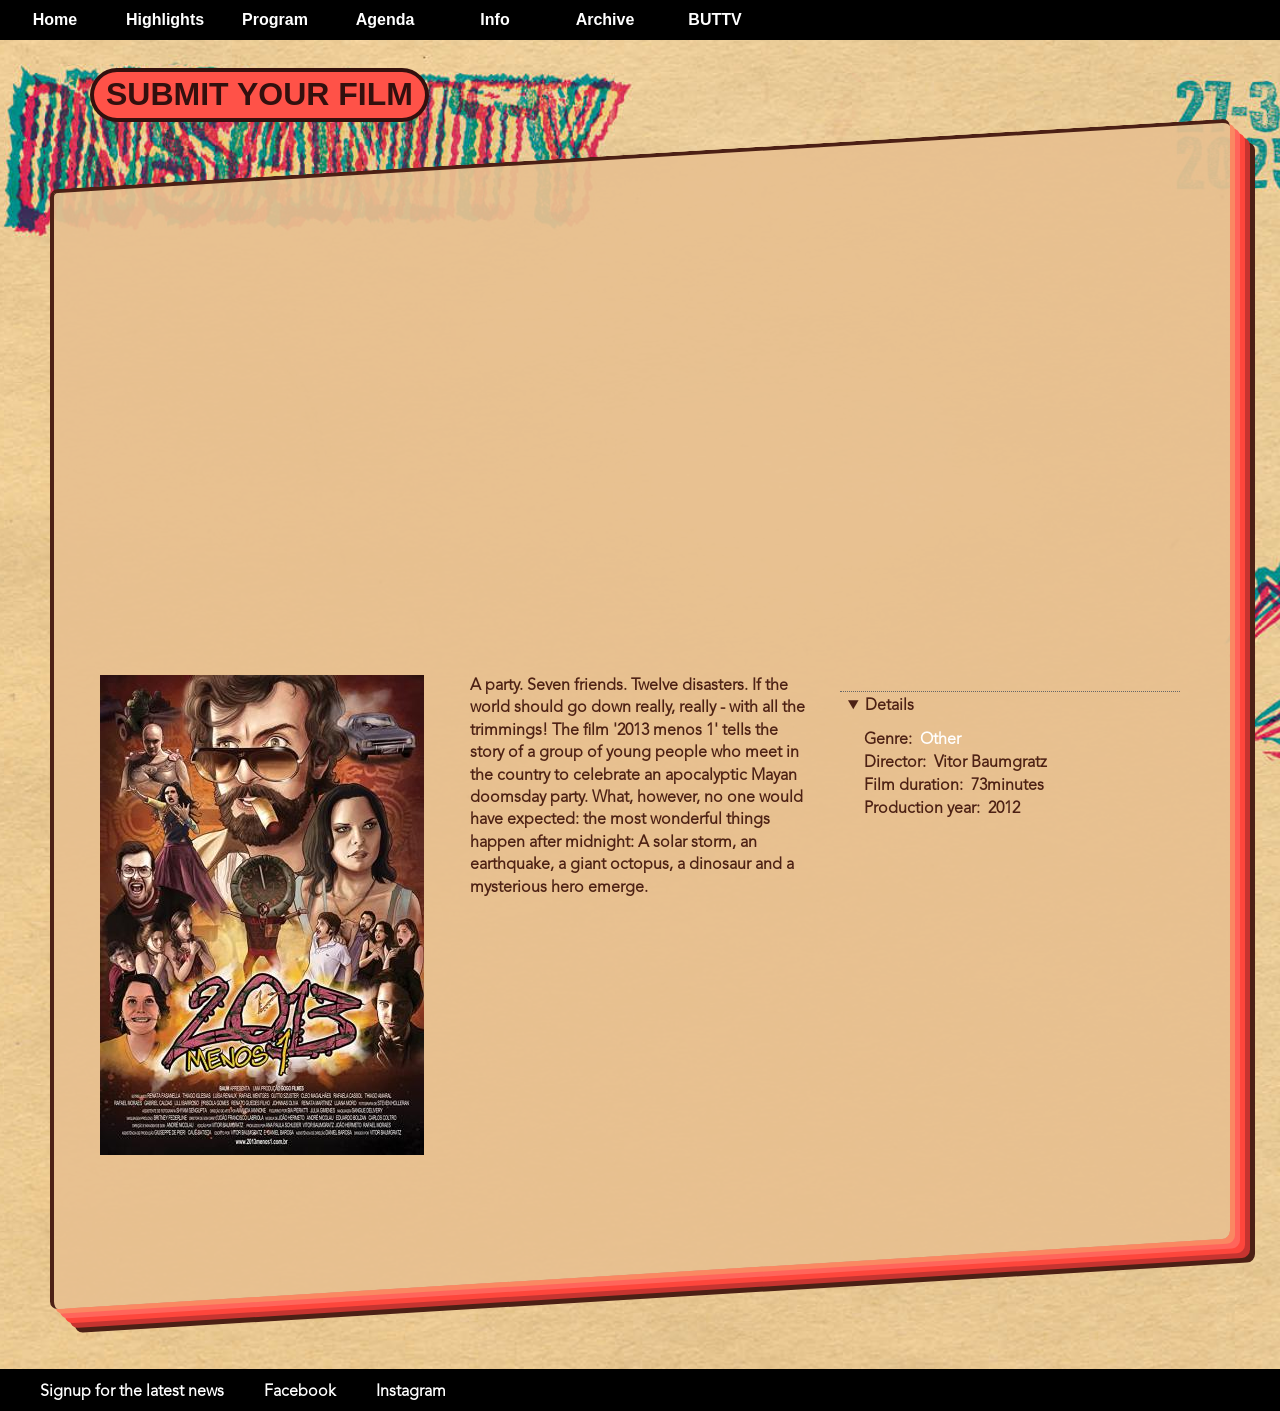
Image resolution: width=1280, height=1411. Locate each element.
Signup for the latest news (132, 1392)
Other (940, 740)
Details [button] (889, 706)
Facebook (300, 1392)
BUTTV (714, 19)
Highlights (165, 19)
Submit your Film (259, 94)
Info (494, 19)
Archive (605, 19)
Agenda (385, 19)
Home (55, 19)
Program (275, 19)
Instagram (411, 1392)
